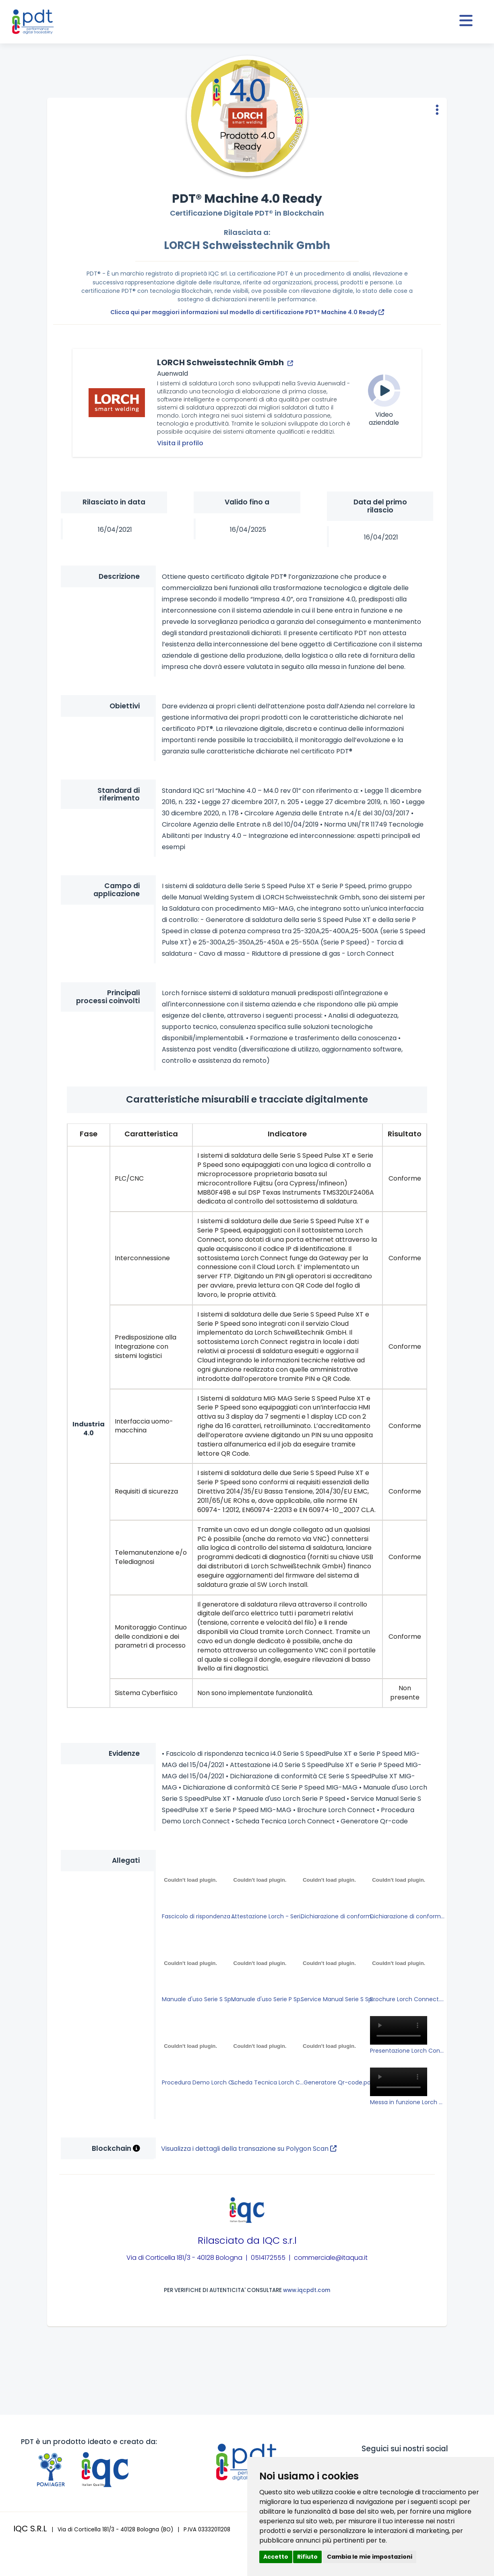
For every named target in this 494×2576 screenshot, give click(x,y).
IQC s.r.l (280, 2240)
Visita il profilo (180, 443)
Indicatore (287, 1134)
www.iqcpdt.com (306, 2290)
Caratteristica (151, 1134)
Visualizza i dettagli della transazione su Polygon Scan (249, 2148)
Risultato (405, 1134)
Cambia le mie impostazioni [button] (369, 2557)
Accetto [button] (275, 2557)
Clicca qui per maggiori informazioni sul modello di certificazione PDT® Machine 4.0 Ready (247, 312)
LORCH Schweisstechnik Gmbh (247, 245)
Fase (88, 1134)
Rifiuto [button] (307, 2557)
